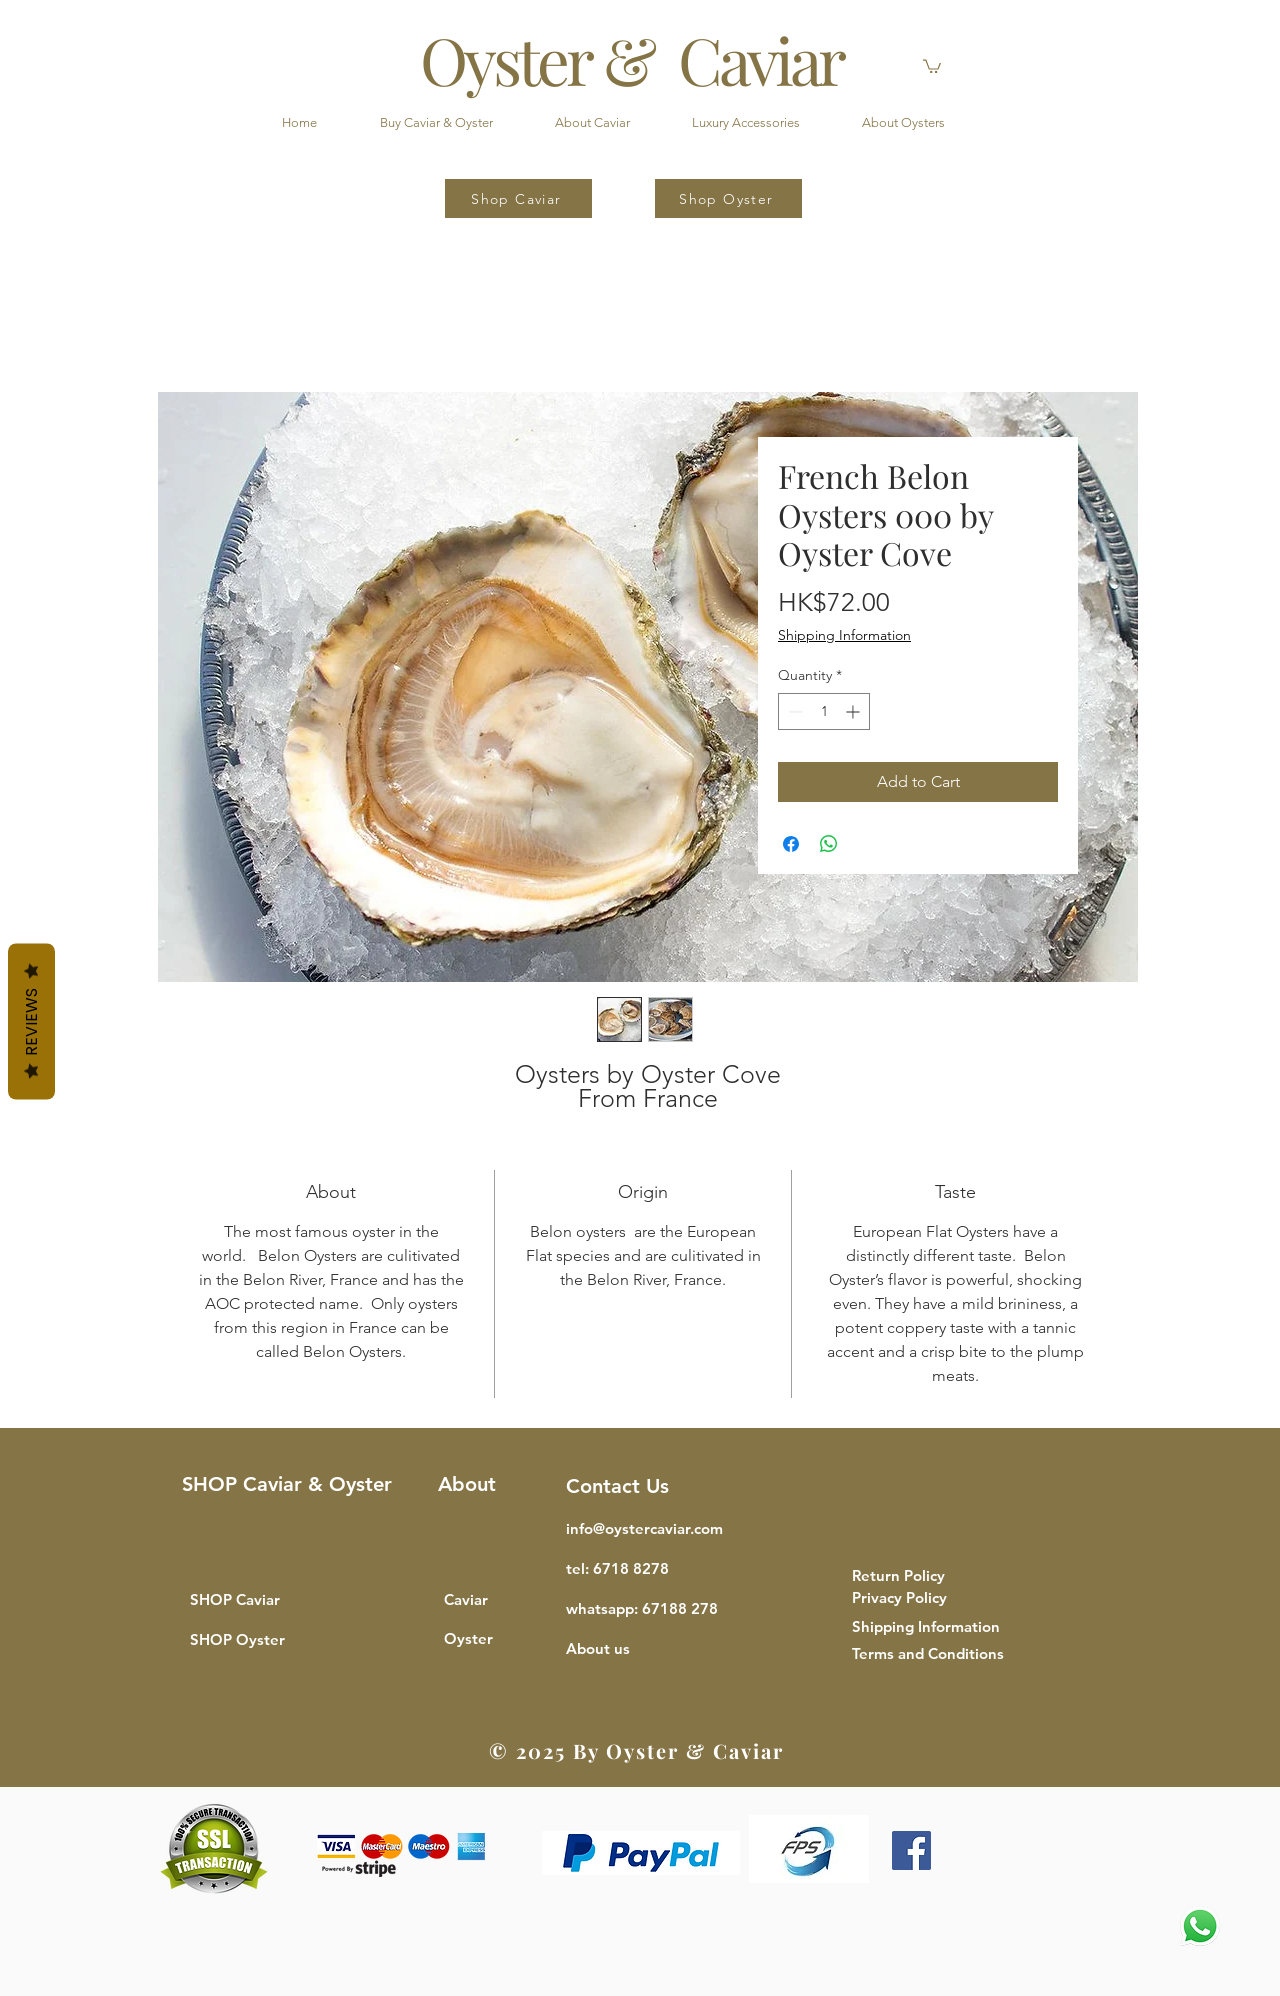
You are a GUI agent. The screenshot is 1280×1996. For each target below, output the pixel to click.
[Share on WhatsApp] (829, 844)
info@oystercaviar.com (644, 1528)
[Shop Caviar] (518, 198)
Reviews (31, 1022)
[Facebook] (911, 1850)
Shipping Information (844, 635)
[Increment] (854, 711)
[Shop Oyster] (728, 198)
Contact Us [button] (617, 1486)
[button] (932, 65)
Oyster (468, 1638)
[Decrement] (793, 711)
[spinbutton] (824, 711)
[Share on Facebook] (791, 844)
